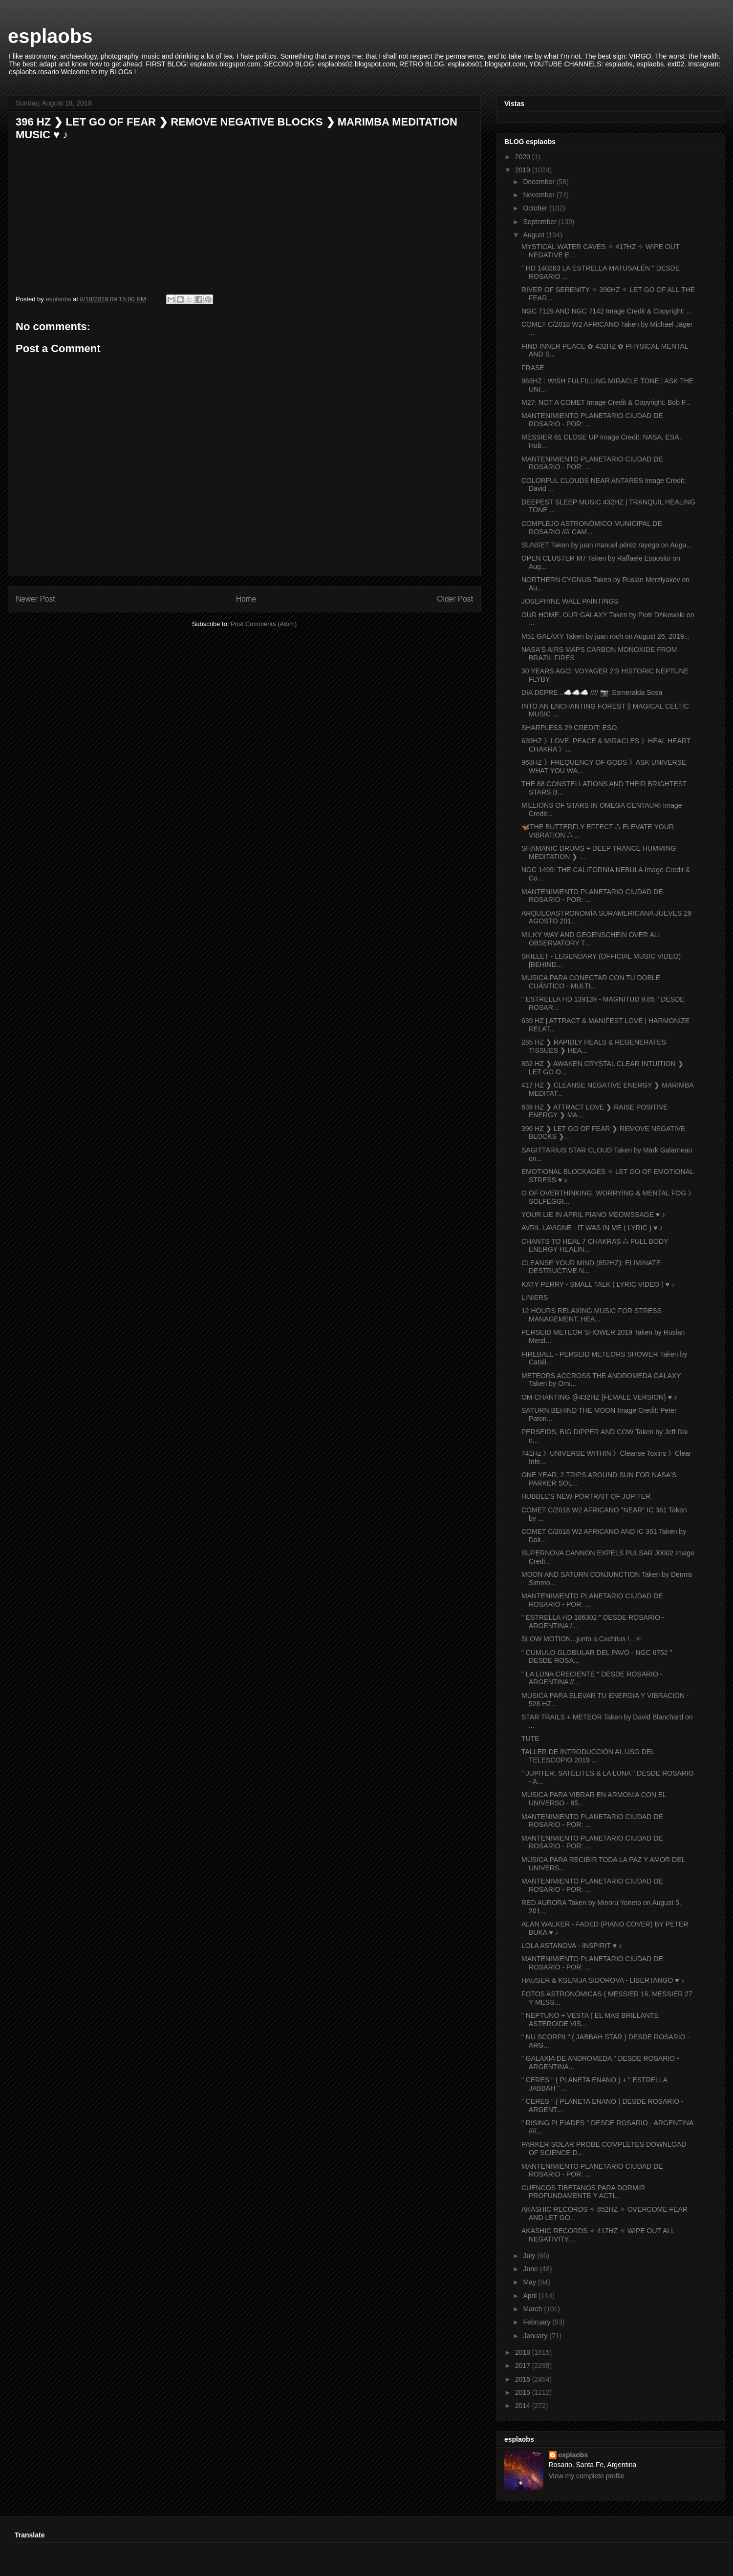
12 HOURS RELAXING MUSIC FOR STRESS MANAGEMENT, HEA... (591, 1315)
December (539, 182)
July (530, 2256)
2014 (523, 2405)
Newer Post (35, 599)
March (533, 2309)
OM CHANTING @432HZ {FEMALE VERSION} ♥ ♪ (599, 1397)
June (531, 2269)
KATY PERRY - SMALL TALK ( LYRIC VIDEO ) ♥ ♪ (598, 1284)
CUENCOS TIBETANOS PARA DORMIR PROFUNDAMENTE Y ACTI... (583, 2192)
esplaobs (50, 36)
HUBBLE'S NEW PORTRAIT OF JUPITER (585, 1496)
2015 (523, 2392)
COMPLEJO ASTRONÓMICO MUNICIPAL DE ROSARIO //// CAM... (591, 528)
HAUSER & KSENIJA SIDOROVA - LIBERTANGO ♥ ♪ (603, 1980)
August (534, 235)
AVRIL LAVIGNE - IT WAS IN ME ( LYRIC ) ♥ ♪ (592, 1228)
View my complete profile (587, 2476)
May (530, 2282)
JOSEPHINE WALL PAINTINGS (570, 601)
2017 (523, 2365)
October (536, 208)
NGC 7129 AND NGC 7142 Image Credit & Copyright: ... (606, 311)
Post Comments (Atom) (264, 624)
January (536, 2336)
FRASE (532, 368)
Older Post (455, 599)
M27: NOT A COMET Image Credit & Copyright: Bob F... (606, 402)
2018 (523, 2352)
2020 (523, 157)
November (539, 195)
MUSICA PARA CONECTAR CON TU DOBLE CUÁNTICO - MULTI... (590, 982)
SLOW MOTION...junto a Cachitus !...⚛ (581, 1639)
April (531, 2296)
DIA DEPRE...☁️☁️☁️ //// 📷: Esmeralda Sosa (591, 692)
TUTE (530, 1738)
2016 (523, 2379)
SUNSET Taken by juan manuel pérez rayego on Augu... (606, 545)
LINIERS (534, 1297)
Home (246, 599)
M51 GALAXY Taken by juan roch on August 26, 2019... (605, 636)
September (540, 222)
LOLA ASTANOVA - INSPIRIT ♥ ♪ (571, 1945)
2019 (523, 170)
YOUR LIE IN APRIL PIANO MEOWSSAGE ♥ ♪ (593, 1214)
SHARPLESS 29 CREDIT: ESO (569, 728)
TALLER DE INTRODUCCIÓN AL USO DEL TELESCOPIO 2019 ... (588, 1756)
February (537, 2322)
